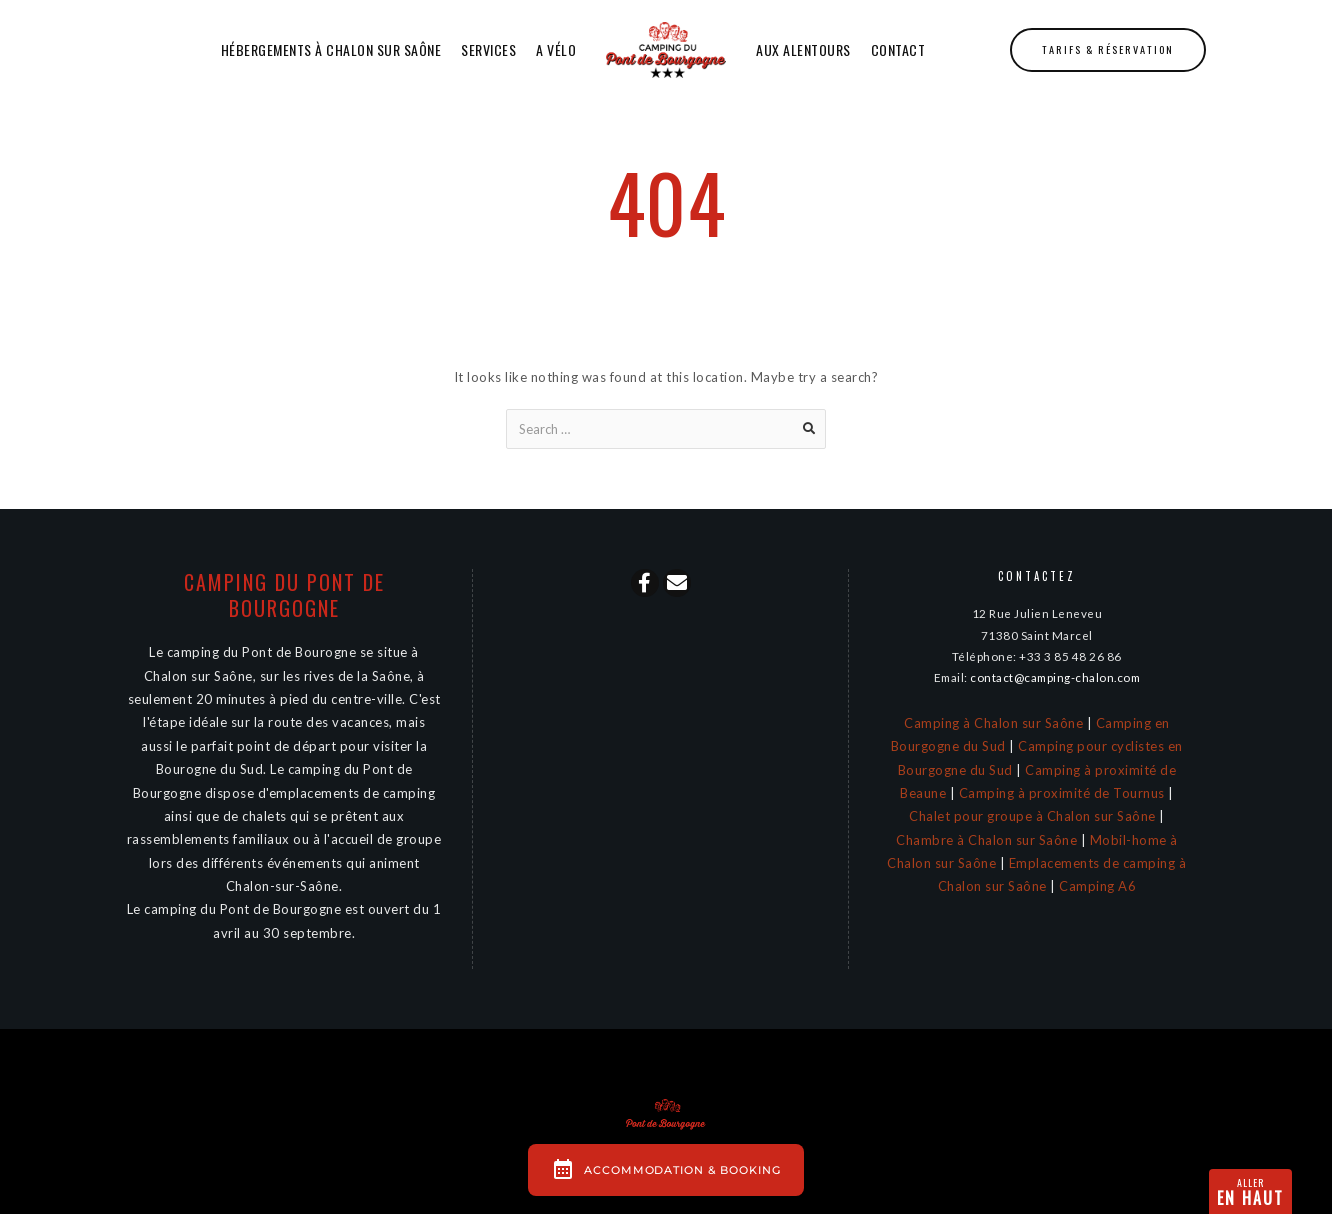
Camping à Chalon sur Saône (993, 723)
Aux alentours (803, 50)
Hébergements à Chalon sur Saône (331, 50)
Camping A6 (1097, 886)
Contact (898, 50)
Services (488, 50)
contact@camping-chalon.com (1055, 677)
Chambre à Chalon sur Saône (986, 840)
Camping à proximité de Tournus (1062, 793)
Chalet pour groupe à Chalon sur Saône (1032, 816)
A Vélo (556, 50)
